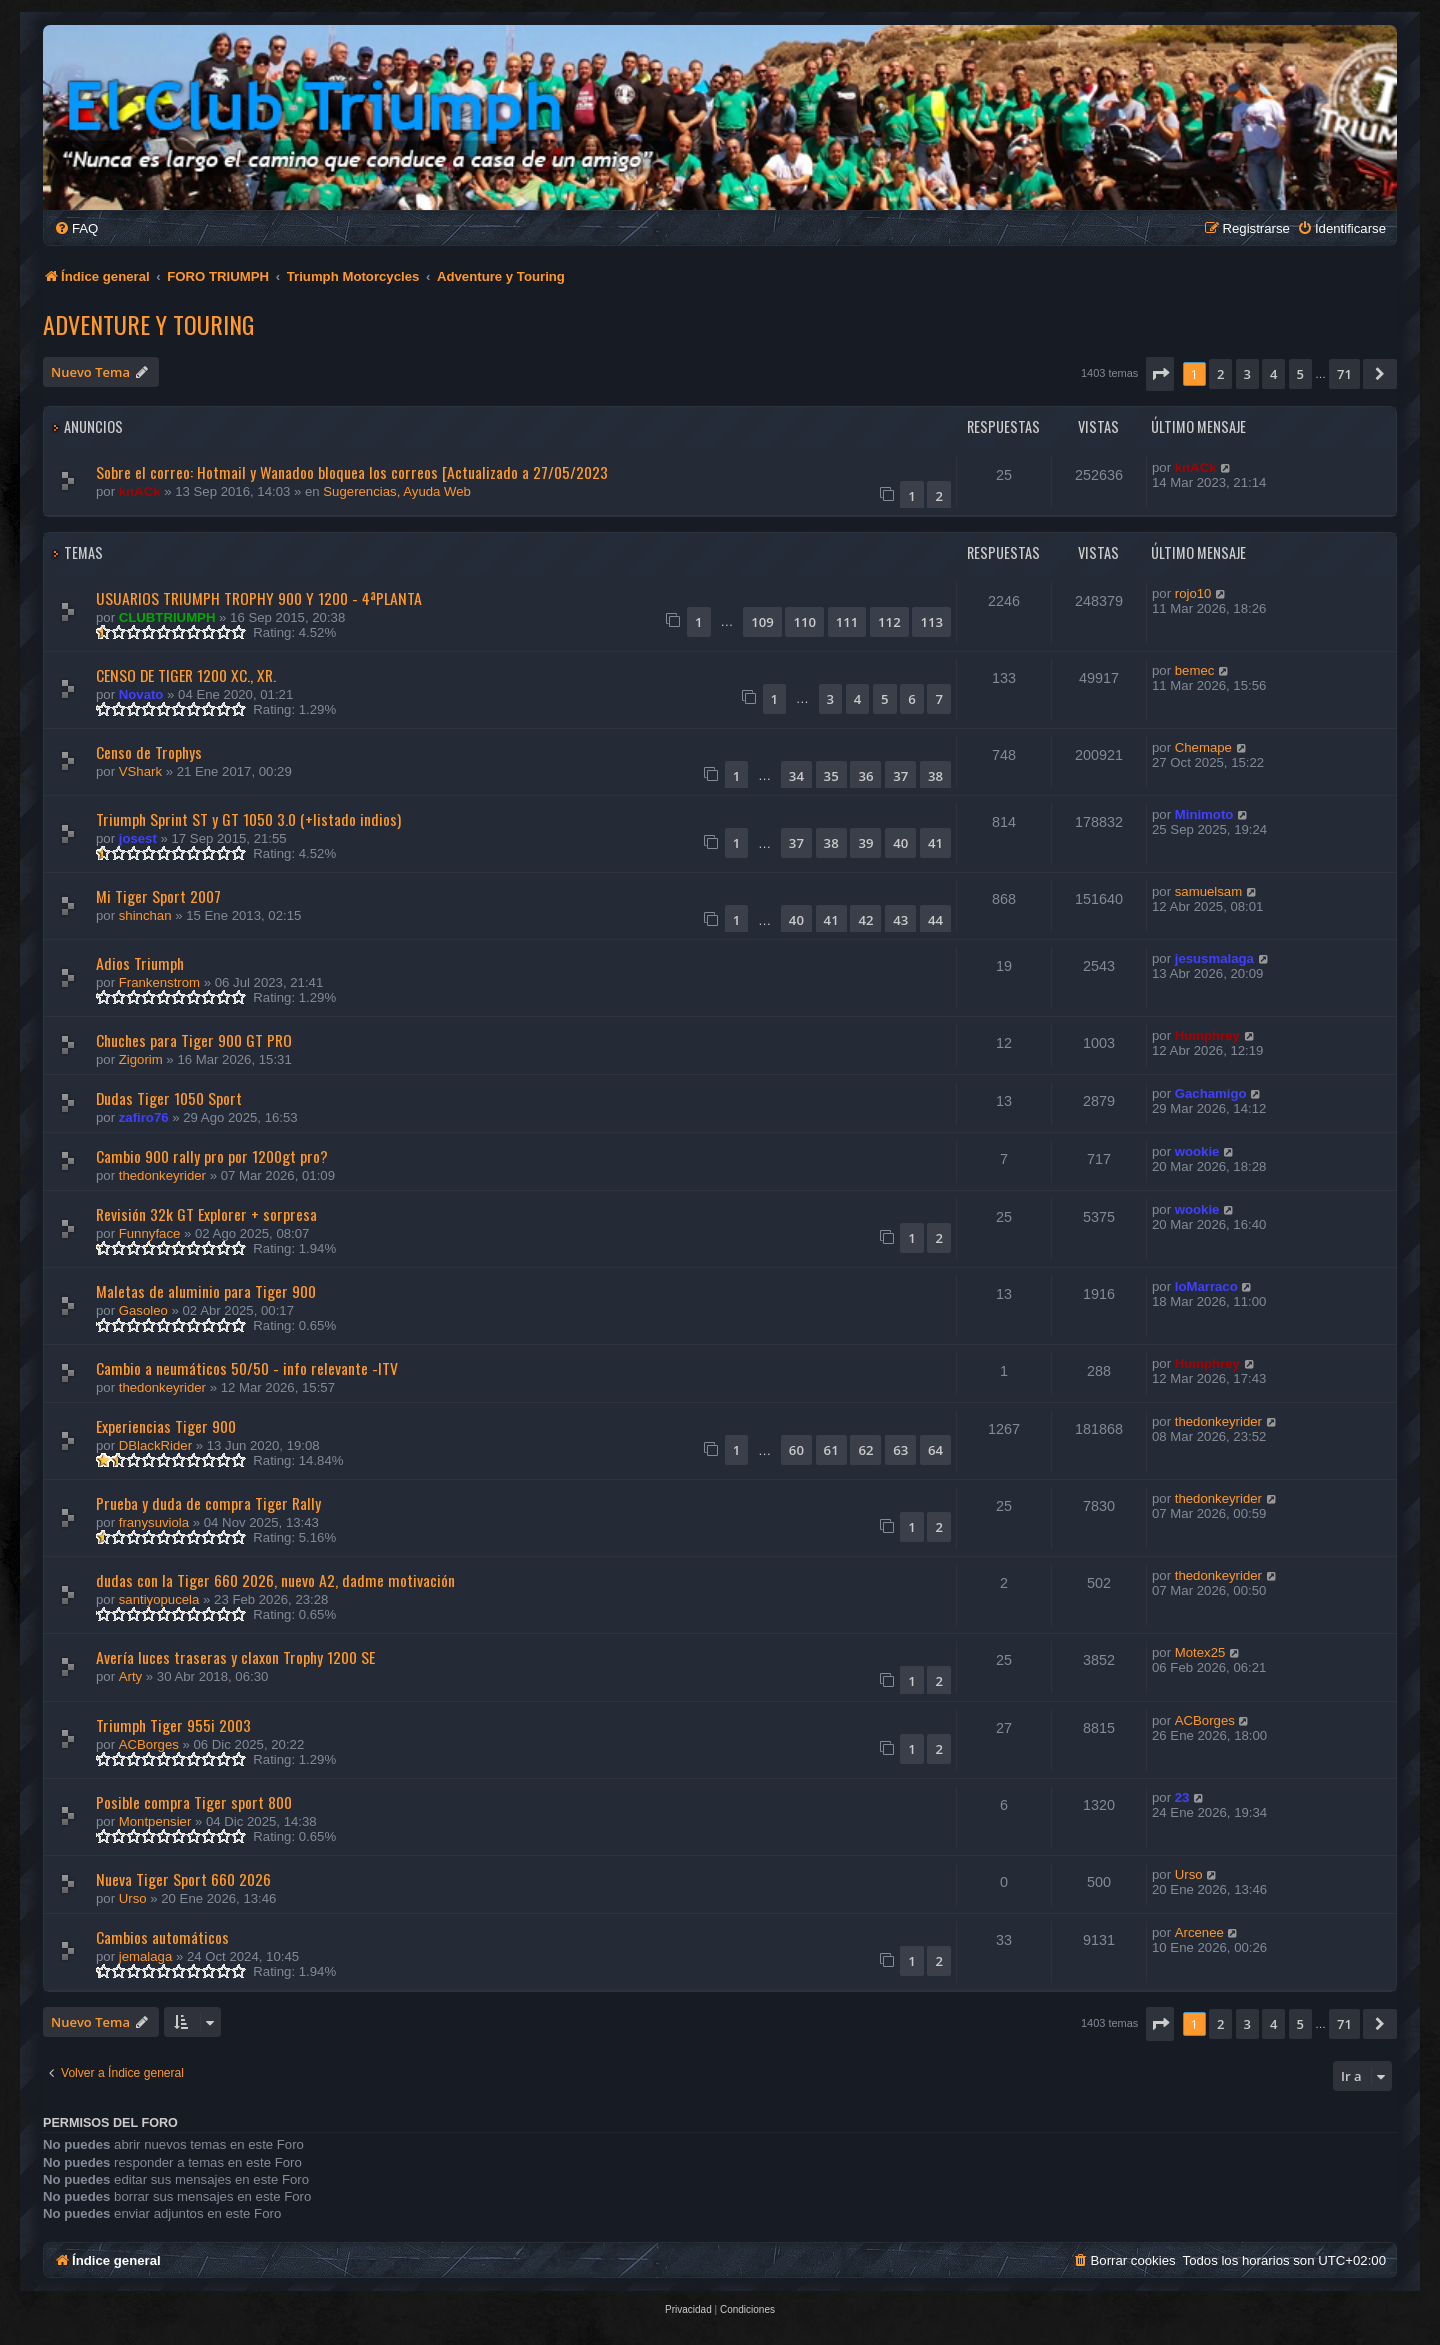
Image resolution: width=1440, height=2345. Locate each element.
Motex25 (1200, 1652)
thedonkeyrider (162, 1175)
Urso (133, 1898)
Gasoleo (143, 1310)
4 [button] (1273, 374)
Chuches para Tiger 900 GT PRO (194, 1040)
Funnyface (150, 1233)
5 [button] (1300, 374)
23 (1182, 1797)
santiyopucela (159, 1599)
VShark (140, 771)
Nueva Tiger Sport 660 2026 (183, 1879)
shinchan (145, 915)
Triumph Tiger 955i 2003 (173, 1725)
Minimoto (1204, 814)
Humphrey (1207, 1035)
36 (865, 776)
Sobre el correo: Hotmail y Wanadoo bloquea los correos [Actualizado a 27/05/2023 (352, 472)
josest (138, 838)
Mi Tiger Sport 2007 (158, 896)
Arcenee (1199, 1932)
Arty (130, 1676)
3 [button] (1247, 374)
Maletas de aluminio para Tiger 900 (206, 1291)
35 (831, 776)
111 (847, 622)
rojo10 (1193, 593)
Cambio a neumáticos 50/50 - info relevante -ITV (247, 1368)
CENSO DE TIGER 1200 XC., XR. (186, 675)
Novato (141, 694)
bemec (1195, 670)
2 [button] (1220, 374)
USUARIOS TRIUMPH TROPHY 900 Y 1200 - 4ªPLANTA (259, 598)
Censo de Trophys (149, 752)
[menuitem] (76, 228)
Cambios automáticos (162, 1937)
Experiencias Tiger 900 (166, 1426)
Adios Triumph (140, 963)
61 (831, 1450)
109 (762, 622)
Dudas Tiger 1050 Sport (169, 1098)
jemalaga (146, 1956)
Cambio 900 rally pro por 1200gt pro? (212, 1156)
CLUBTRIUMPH (167, 617)
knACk (140, 491)
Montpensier (155, 1821)
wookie (1197, 1151)
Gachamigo (1211, 1093)
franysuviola (154, 1522)
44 (935, 920)
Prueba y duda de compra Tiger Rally (208, 1503)
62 (865, 1450)
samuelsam (1208, 891)
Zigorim (141, 1059)
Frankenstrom (159, 982)
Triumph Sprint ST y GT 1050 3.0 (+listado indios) (248, 819)
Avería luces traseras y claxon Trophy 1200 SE (235, 1657)
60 (796, 1450)
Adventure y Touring (148, 324)
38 (935, 776)
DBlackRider (155, 1445)
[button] (1160, 374)
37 (900, 776)
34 (796, 776)
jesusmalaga (1214, 958)
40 (900, 843)
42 (865, 920)
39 (865, 843)
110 (804, 622)
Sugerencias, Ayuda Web (397, 491)
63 (900, 1450)
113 (931, 622)
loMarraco (1206, 1286)
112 (889, 622)
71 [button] (1344, 374)
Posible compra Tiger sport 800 (194, 1802)
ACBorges (149, 1744)
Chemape (1203, 747)
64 (935, 1450)
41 (935, 843)
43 (900, 920)
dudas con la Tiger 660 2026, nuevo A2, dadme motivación (275, 1580)
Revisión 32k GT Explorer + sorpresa (206, 1214)
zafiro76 (144, 1117)
